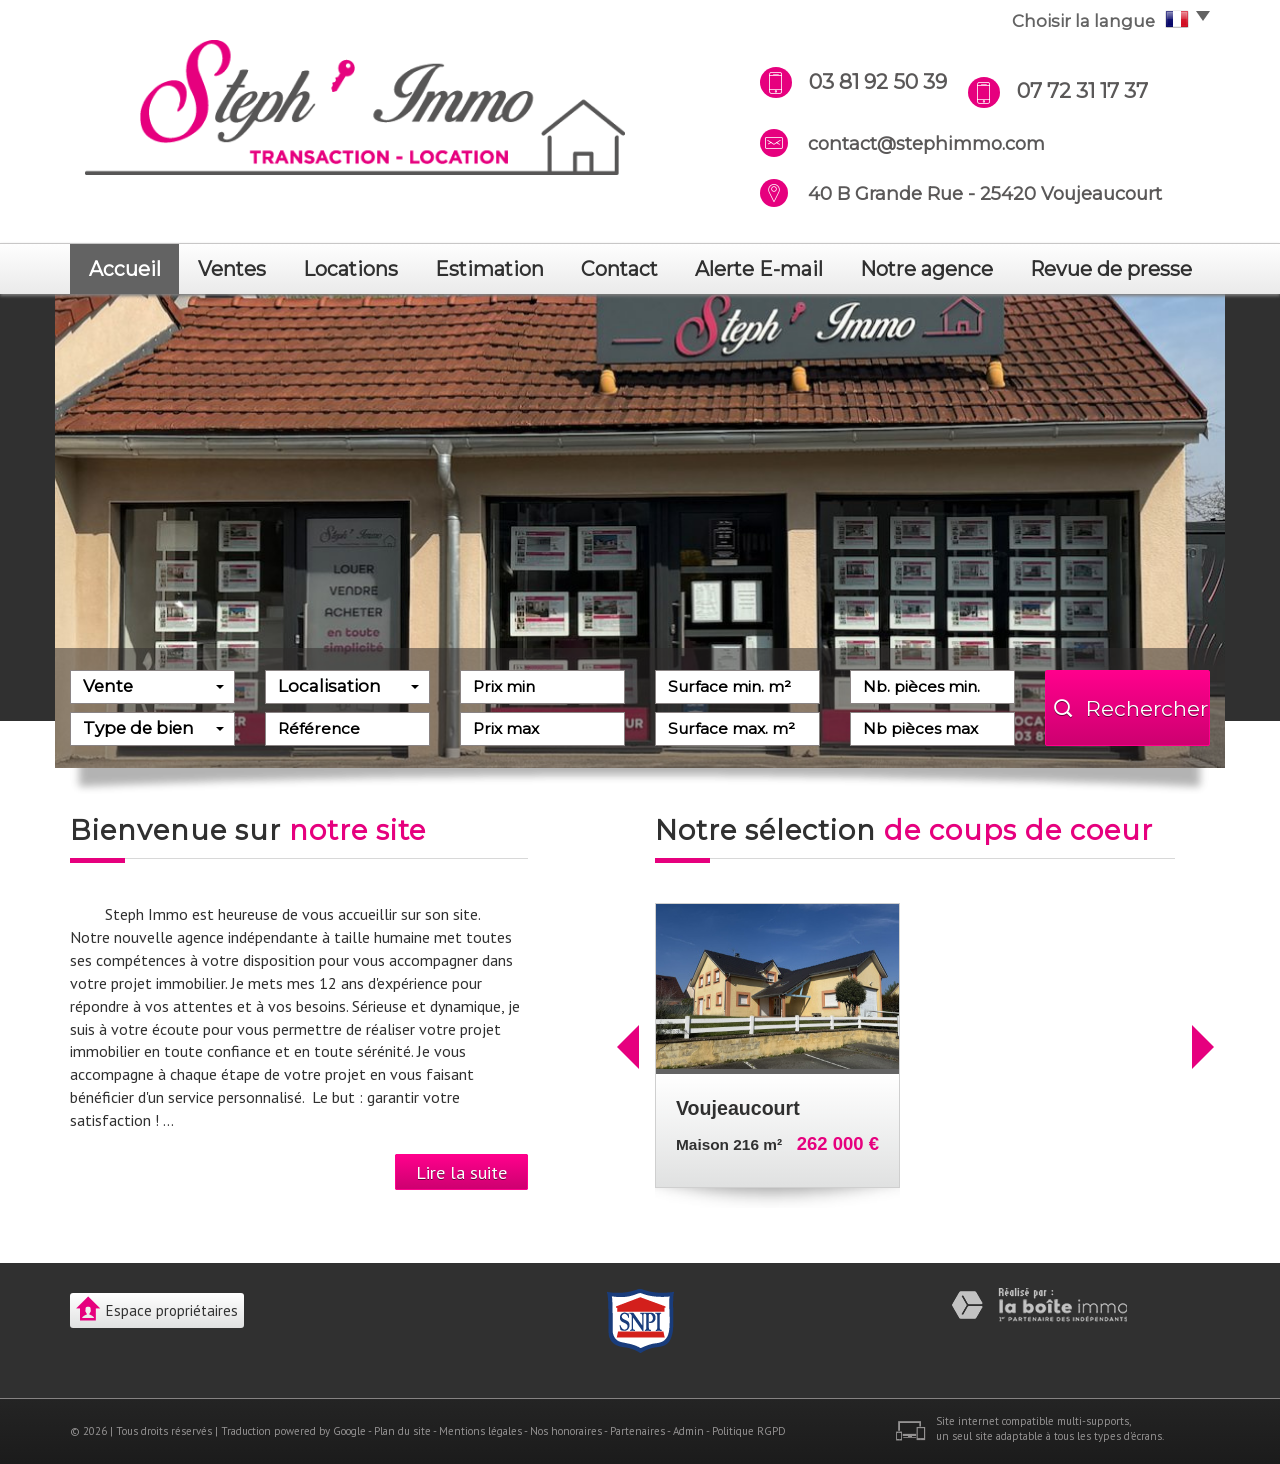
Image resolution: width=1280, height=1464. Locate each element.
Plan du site (402, 1431)
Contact (619, 269)
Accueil (125, 269)
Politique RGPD (749, 1431)
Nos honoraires (566, 1431)
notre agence (926, 269)
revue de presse (1111, 269)
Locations (350, 269)
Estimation (489, 269)
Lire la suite (461, 1172)
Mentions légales (480, 1431)
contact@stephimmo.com (926, 143)
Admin (688, 1431)
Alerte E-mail (759, 269)
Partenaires (637, 1431)
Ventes (232, 269)
